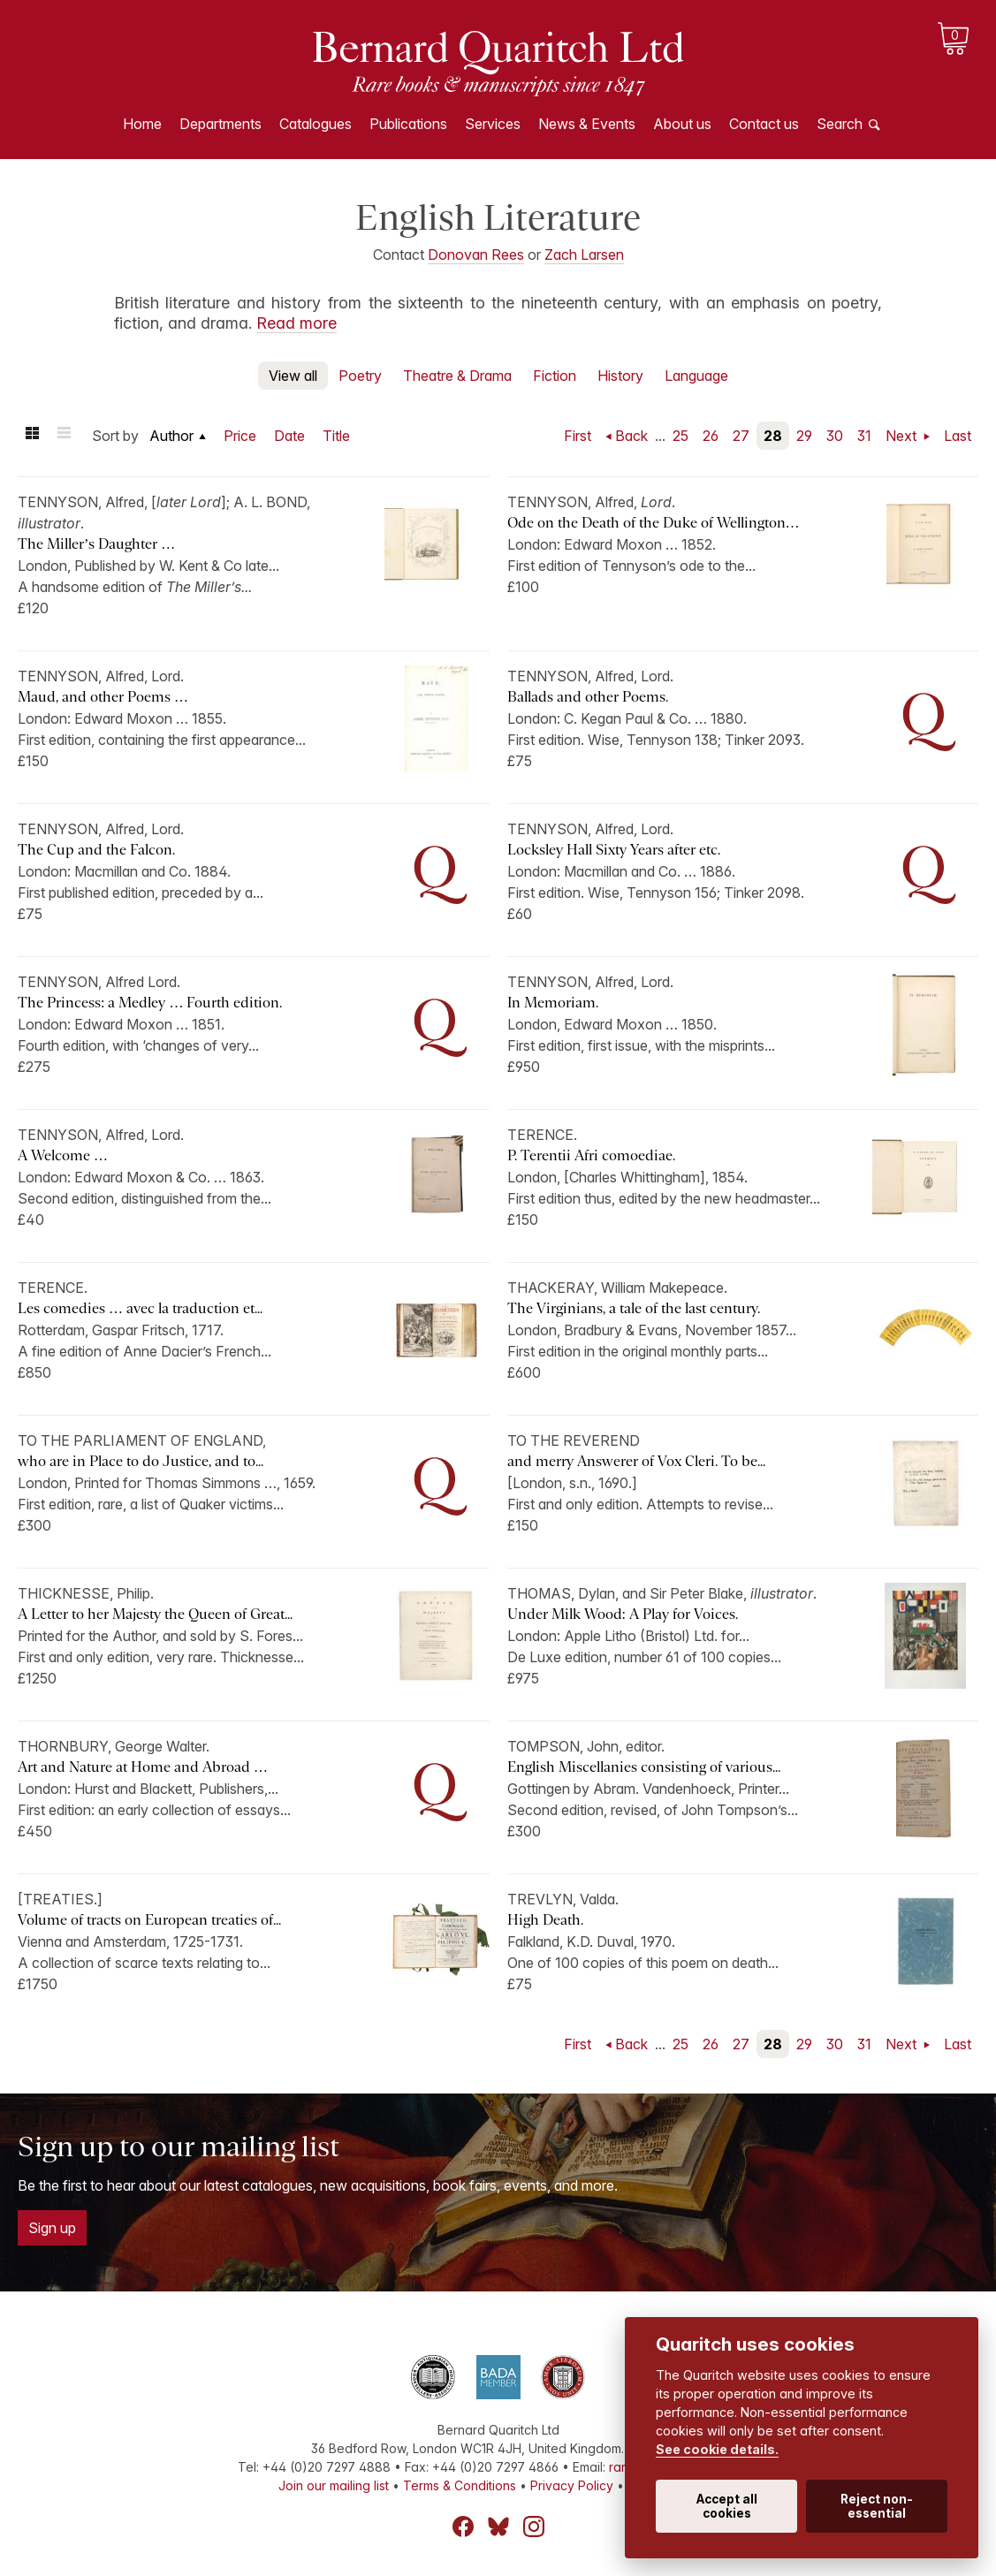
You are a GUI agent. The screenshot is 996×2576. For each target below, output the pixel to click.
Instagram (533, 2526)
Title (336, 436)
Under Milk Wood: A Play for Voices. (622, 1614)
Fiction (554, 375)
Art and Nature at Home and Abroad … (143, 1767)
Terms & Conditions (459, 2485)
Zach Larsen (584, 254)
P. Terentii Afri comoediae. (591, 1155)
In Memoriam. (554, 1002)
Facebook (463, 2526)
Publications (408, 124)
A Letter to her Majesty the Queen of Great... (155, 1614)
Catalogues (315, 124)
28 (773, 436)
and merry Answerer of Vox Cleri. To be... (636, 1461)
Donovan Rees (476, 254)
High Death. (545, 1919)
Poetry (360, 375)
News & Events (586, 124)
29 (804, 436)
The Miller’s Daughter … (96, 544)
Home (142, 124)
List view (63, 435)
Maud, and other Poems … (103, 696)
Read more (296, 323)
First (577, 436)
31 (864, 436)
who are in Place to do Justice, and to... (140, 1461)
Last (957, 436)
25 (680, 436)
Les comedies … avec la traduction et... (140, 1308)
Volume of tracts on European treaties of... (149, 1919)
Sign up (52, 2228)
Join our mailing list (333, 2485)
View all (293, 375)
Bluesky (498, 2526)
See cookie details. (717, 2449)
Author (171, 436)
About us (682, 124)
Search (840, 124)
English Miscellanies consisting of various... (643, 1767)
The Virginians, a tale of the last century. (635, 1308)
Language (696, 375)
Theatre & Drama (457, 375)
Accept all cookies (726, 2506)
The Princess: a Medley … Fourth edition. (150, 1002)
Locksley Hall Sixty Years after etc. (613, 849)
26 (710, 436)
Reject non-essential (876, 2506)
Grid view (32, 435)
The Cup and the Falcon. (96, 849)
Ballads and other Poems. (587, 696)
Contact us (764, 124)
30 (834, 436)
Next (903, 436)
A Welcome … (63, 1155)
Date (289, 436)
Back (631, 436)
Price (240, 436)
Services (493, 124)
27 (741, 436)
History (620, 375)
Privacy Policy (571, 2485)
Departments (220, 124)
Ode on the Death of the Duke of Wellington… (653, 522)
